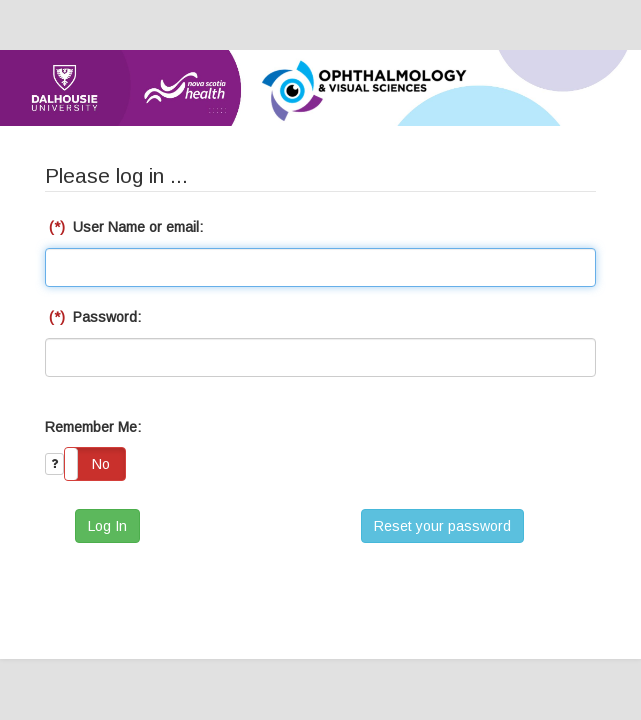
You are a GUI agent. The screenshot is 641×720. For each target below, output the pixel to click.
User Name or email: (124, 227)
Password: (93, 317)
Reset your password (442, 526)
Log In (107, 526)
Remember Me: (93, 427)
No (101, 464)
